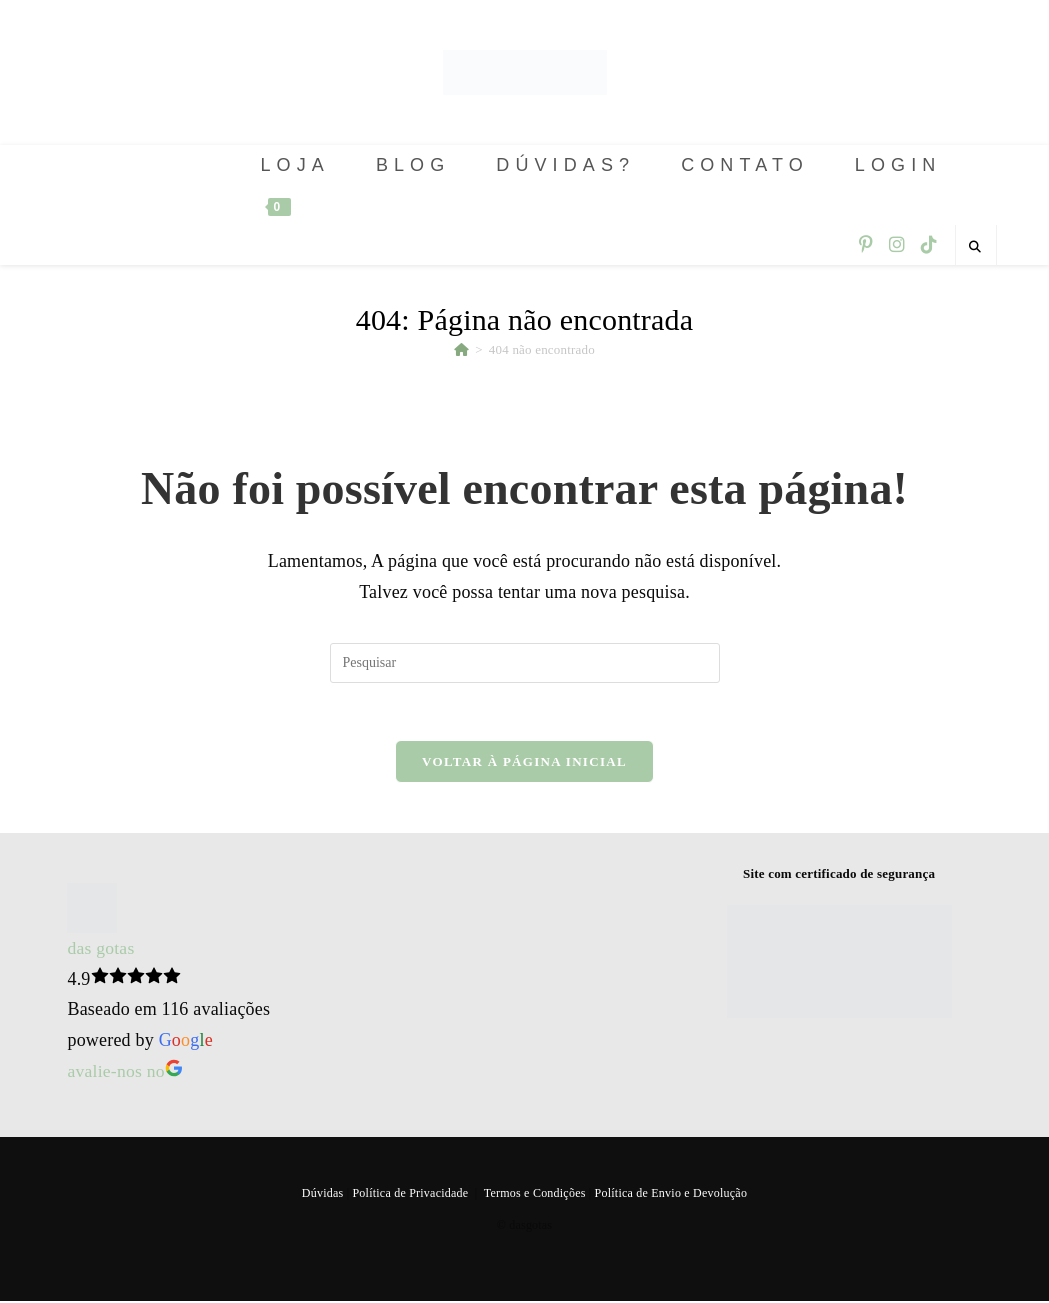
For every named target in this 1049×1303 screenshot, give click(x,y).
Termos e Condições (534, 1195)
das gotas (101, 951)
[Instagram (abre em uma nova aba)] (897, 245)
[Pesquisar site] (976, 247)
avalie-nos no (125, 1073)
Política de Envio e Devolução (670, 1195)
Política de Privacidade (410, 1195)
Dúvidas (323, 1195)
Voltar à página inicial (524, 764)
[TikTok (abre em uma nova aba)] (929, 245)
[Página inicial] (461, 349)
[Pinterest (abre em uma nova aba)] (866, 245)
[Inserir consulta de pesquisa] (525, 663)
